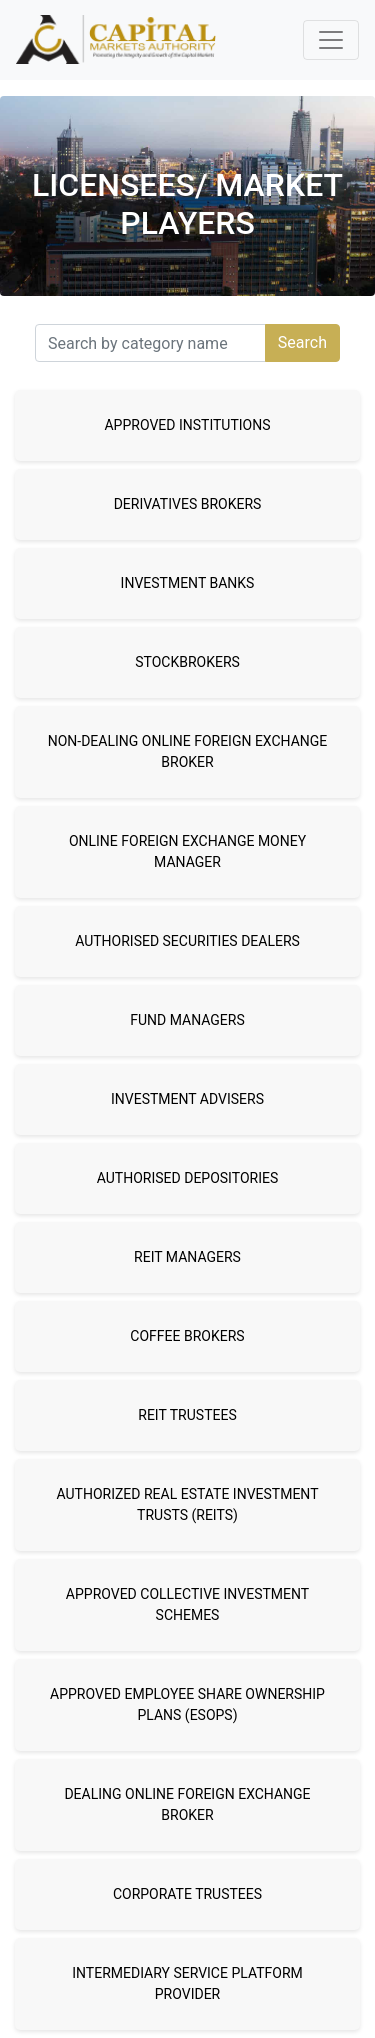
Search (302, 342)
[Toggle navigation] (331, 40)
